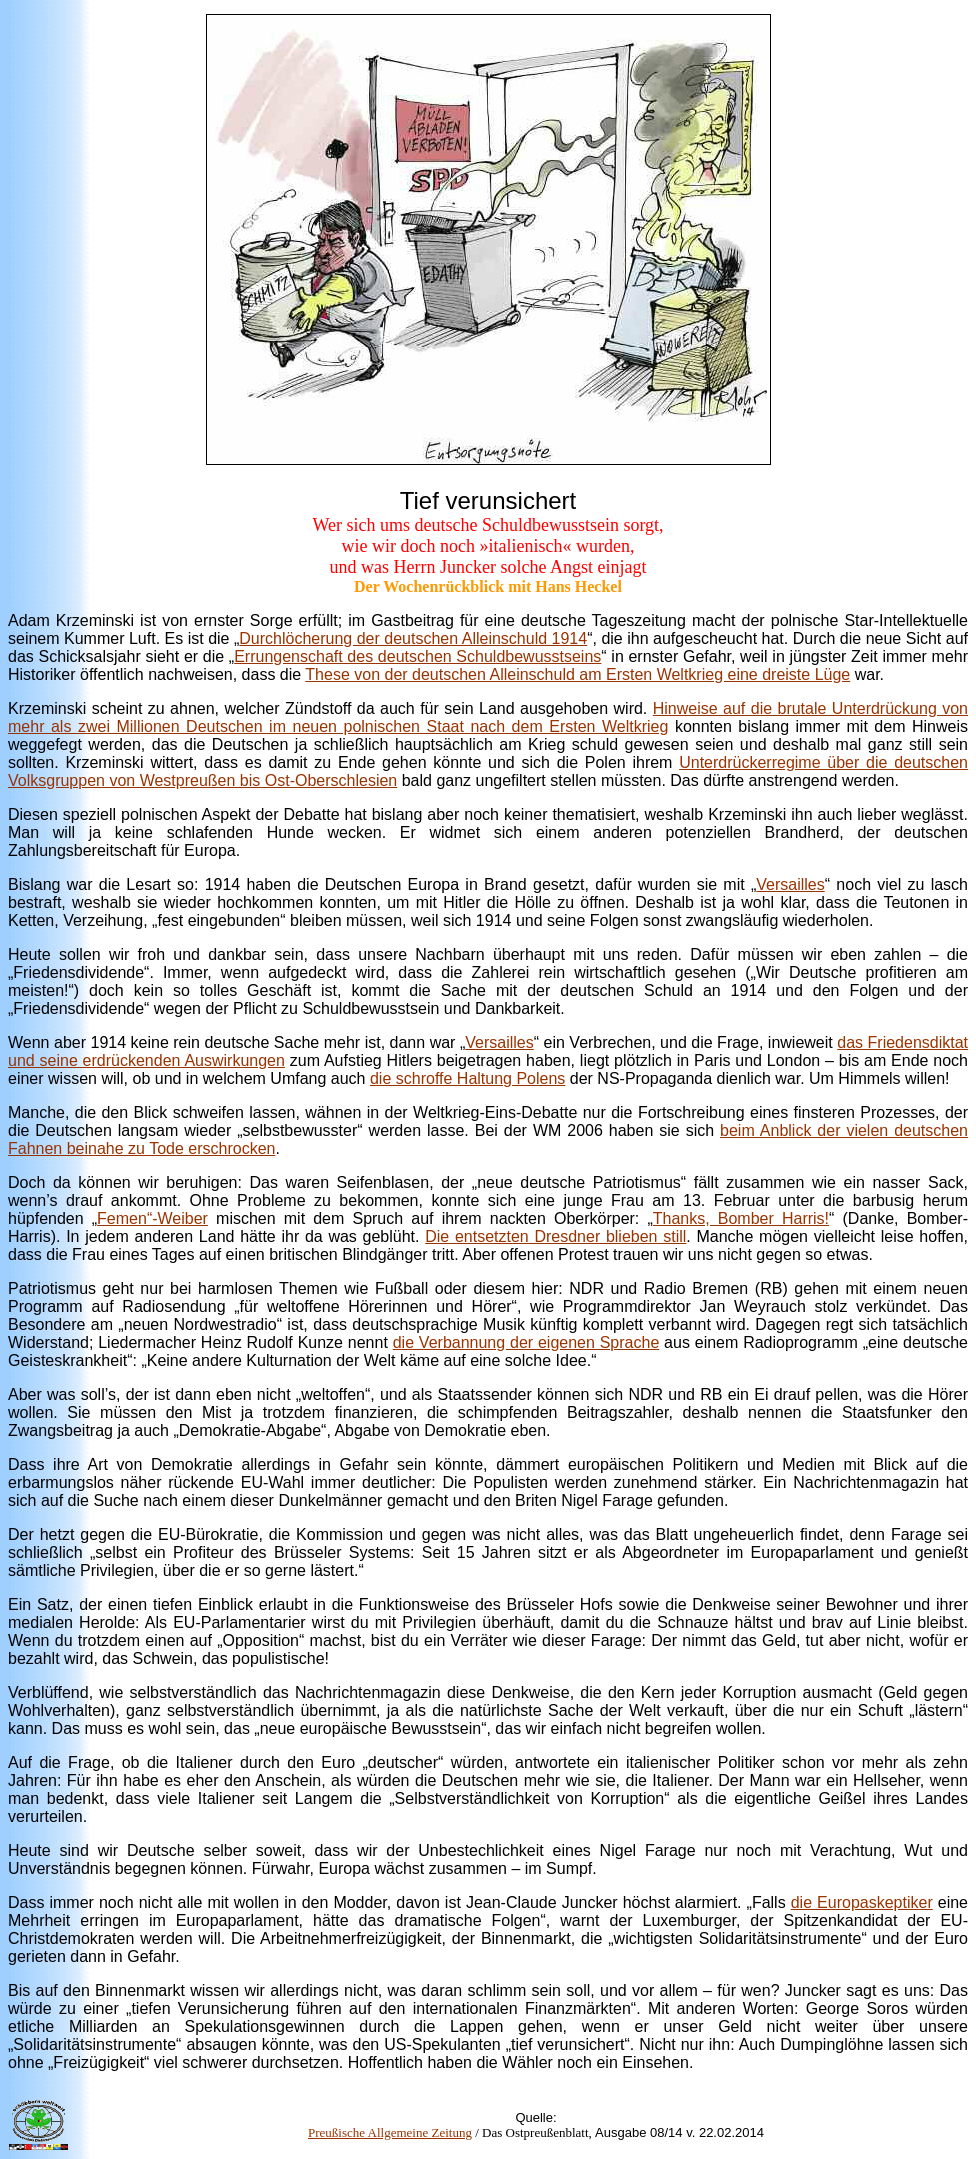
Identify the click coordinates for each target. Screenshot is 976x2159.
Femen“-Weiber (152, 1218)
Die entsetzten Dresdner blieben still (555, 1236)
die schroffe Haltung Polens (467, 1078)
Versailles (790, 884)
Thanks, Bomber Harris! (741, 1218)
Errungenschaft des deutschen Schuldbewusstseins (417, 656)
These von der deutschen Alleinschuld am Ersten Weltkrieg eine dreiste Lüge (577, 674)
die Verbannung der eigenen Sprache (526, 1342)
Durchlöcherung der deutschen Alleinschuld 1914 (413, 638)
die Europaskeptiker (862, 1902)
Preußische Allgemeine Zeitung (390, 2132)
